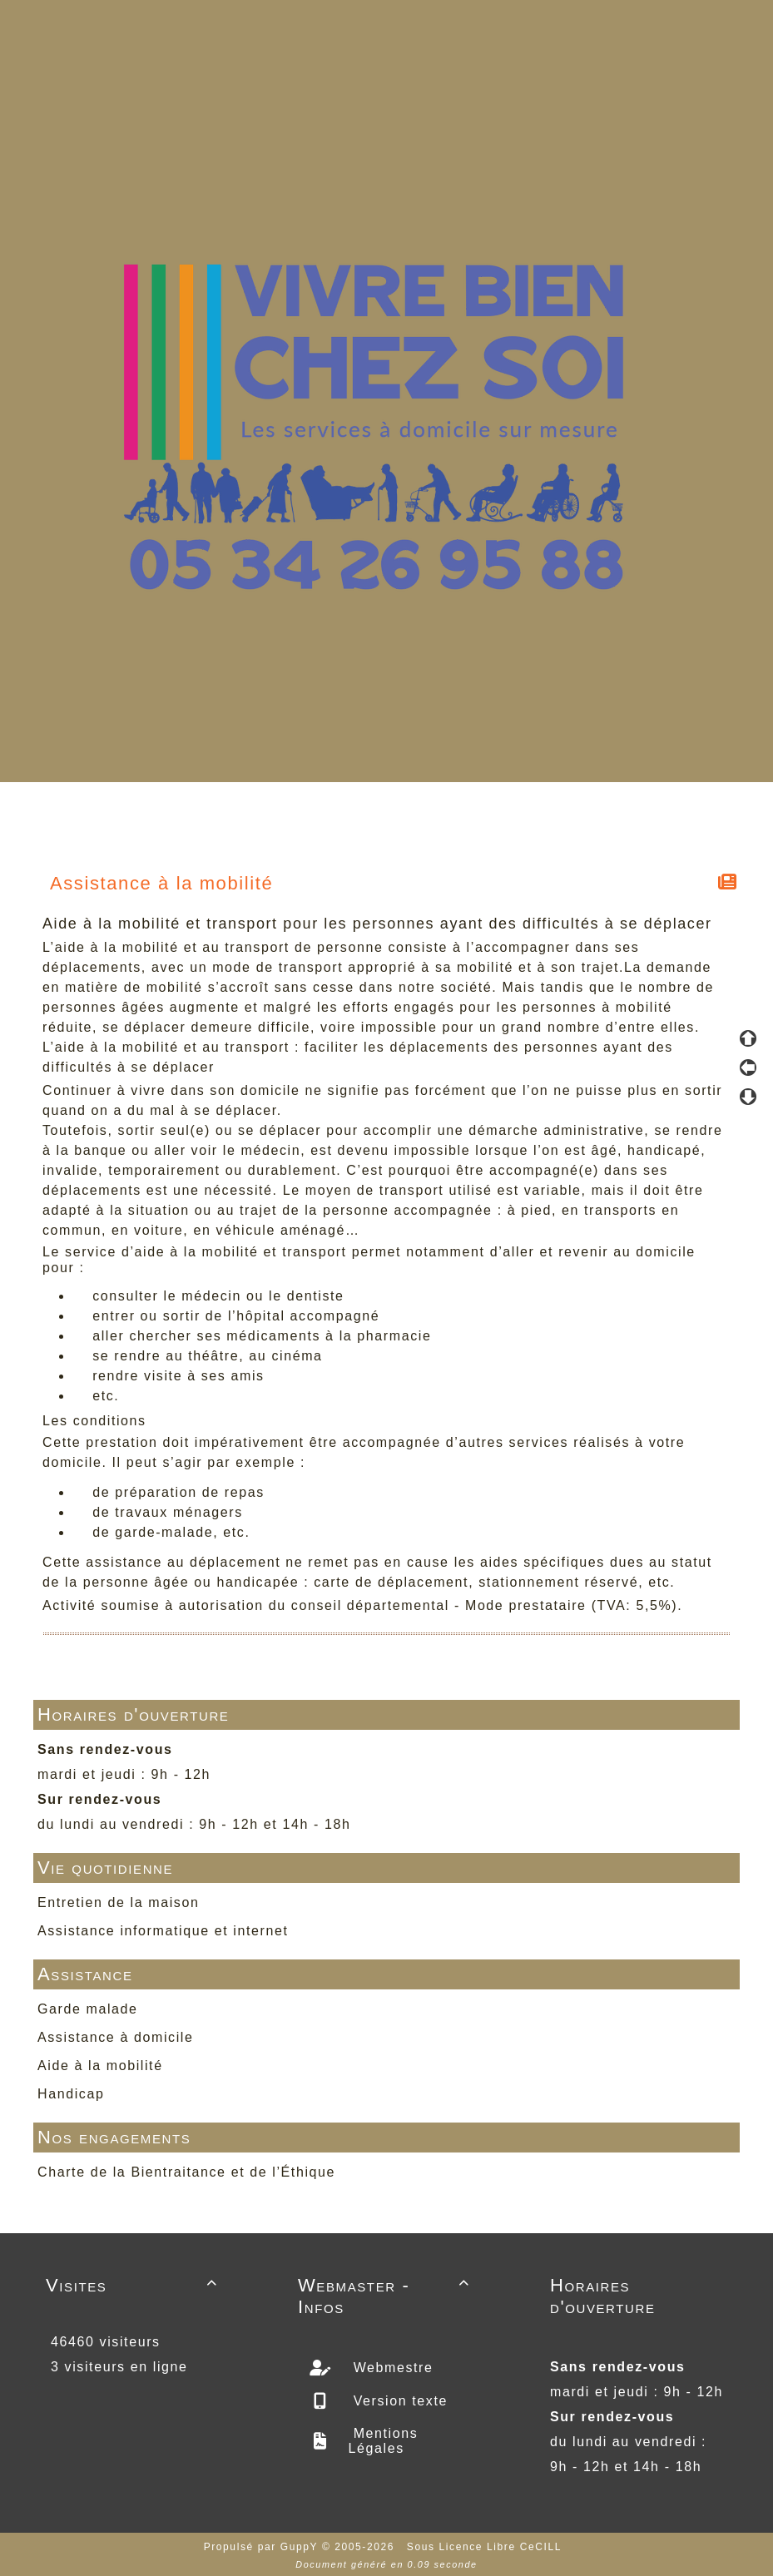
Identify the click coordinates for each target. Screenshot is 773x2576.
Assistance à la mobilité (162, 883)
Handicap (70, 2094)
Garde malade (87, 2009)
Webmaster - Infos (386, 2296)
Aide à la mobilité (100, 2065)
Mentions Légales (384, 2440)
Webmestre (391, 2368)
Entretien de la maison (118, 1902)
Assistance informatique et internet (162, 1931)
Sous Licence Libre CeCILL (486, 2547)
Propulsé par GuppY (263, 2547)
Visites (134, 2285)
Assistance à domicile (115, 2037)
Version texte (398, 2401)
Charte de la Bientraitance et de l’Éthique (186, 2172)
